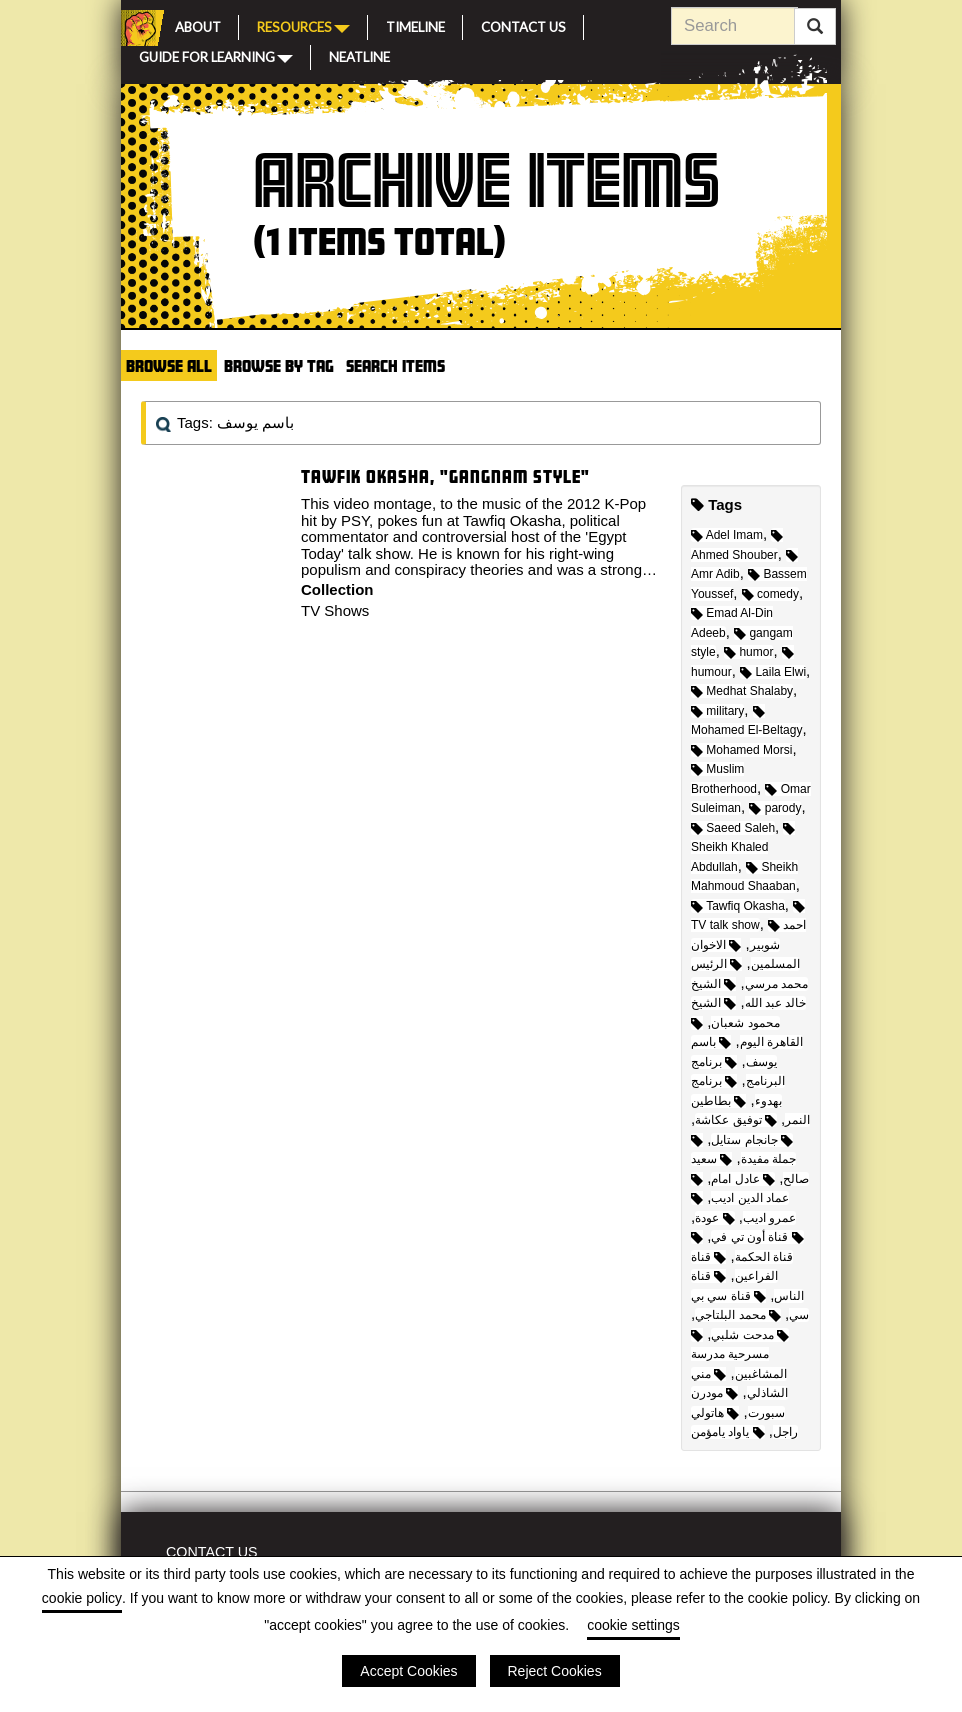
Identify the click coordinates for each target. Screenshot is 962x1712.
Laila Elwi (773, 672)
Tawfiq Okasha (738, 906)
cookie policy (82, 1598)
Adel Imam (727, 535)
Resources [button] (303, 26)
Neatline (359, 55)
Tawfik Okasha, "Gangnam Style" (445, 476)
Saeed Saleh (733, 828)
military (717, 711)
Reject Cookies (555, 1671)
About (198, 25)
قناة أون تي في (757, 1237)
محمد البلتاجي (738, 1315)
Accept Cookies (408, 1671)
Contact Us (523, 25)
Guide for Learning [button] (216, 56)
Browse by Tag (279, 365)
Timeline (415, 25)
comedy (770, 594)
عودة (714, 1218)
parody (775, 808)
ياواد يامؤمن (728, 1432)
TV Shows (335, 610)
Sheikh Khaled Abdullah (743, 848)
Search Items (395, 365)
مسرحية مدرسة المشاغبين (739, 1355)
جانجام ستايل (752, 1140)
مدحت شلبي (750, 1335)
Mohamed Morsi (741, 750)
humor (748, 652)
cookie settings (633, 1625)
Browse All (169, 365)
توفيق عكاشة (736, 1120)
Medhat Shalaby (742, 691)
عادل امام (743, 1179)
